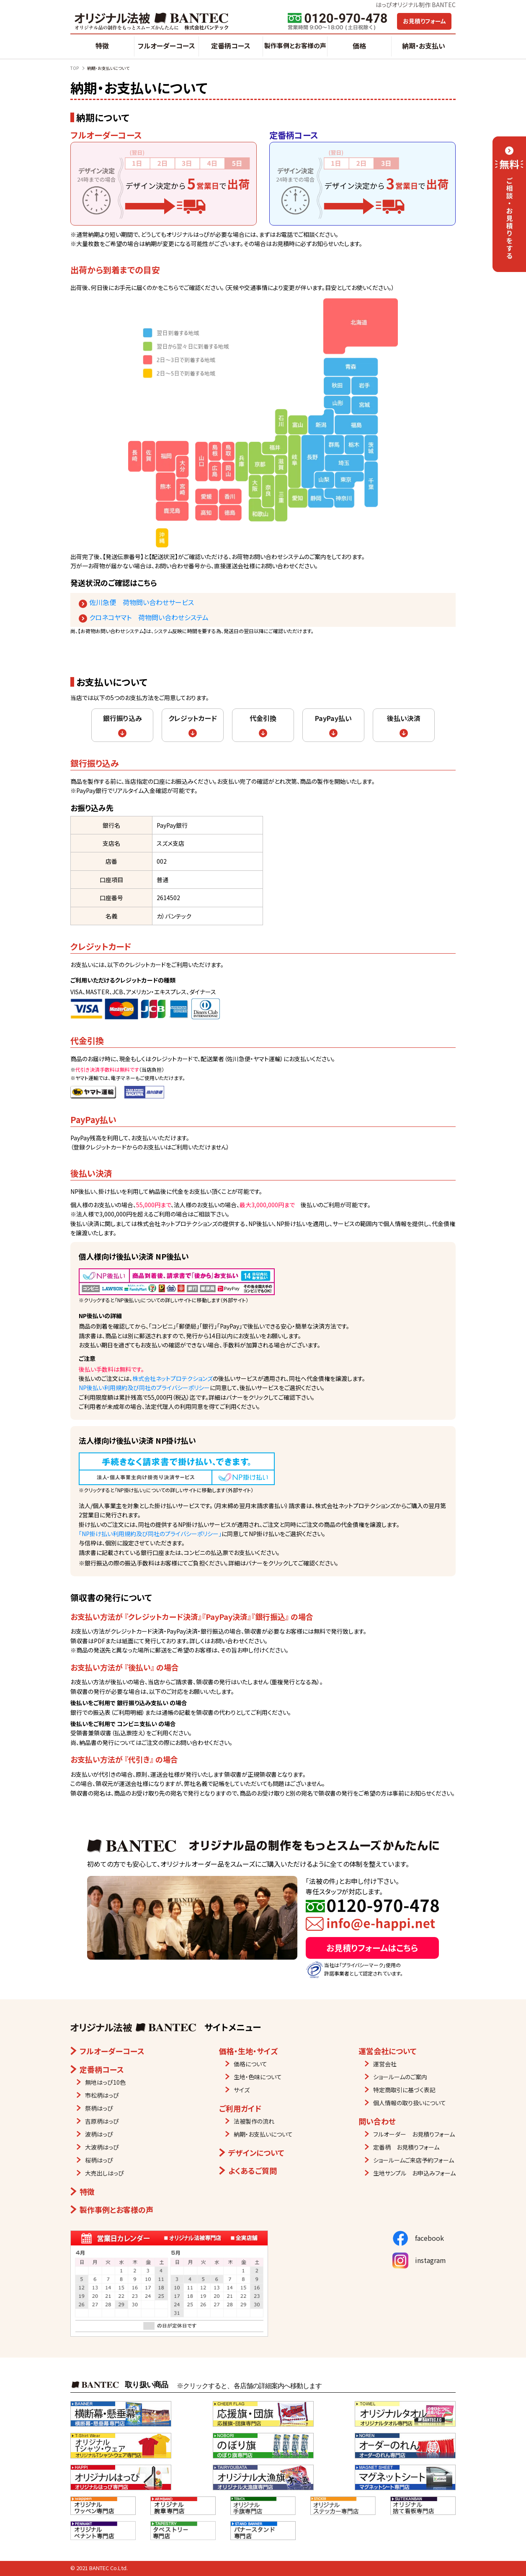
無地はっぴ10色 (105, 2082)
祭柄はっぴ (99, 2108)
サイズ (242, 2090)
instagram (419, 2260)
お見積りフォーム (424, 21)
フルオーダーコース (166, 46)
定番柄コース (230, 46)
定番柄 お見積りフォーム (406, 2147)
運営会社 (385, 2064)
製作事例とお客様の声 (295, 45)
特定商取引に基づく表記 (404, 2090)
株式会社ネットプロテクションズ (172, 1378)
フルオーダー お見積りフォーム (414, 2134)
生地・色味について (258, 2077)
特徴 (102, 46)
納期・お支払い (423, 46)
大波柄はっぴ (102, 2147)
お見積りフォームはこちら (372, 1948)
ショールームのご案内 (400, 2077)
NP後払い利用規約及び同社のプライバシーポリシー (144, 1387)
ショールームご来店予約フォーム (413, 2160)
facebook (418, 2238)
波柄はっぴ (99, 2134)
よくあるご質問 (252, 2170)
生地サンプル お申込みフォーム (414, 2173)
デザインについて (256, 2152)
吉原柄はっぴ (102, 2121)
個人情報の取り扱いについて (409, 2103)
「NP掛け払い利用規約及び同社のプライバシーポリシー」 (150, 1533)
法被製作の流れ (254, 2121)
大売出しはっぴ (104, 2173)
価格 (359, 46)
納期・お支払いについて (263, 2134)
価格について (250, 2064)
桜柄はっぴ (99, 2160)
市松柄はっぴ (102, 2095)
